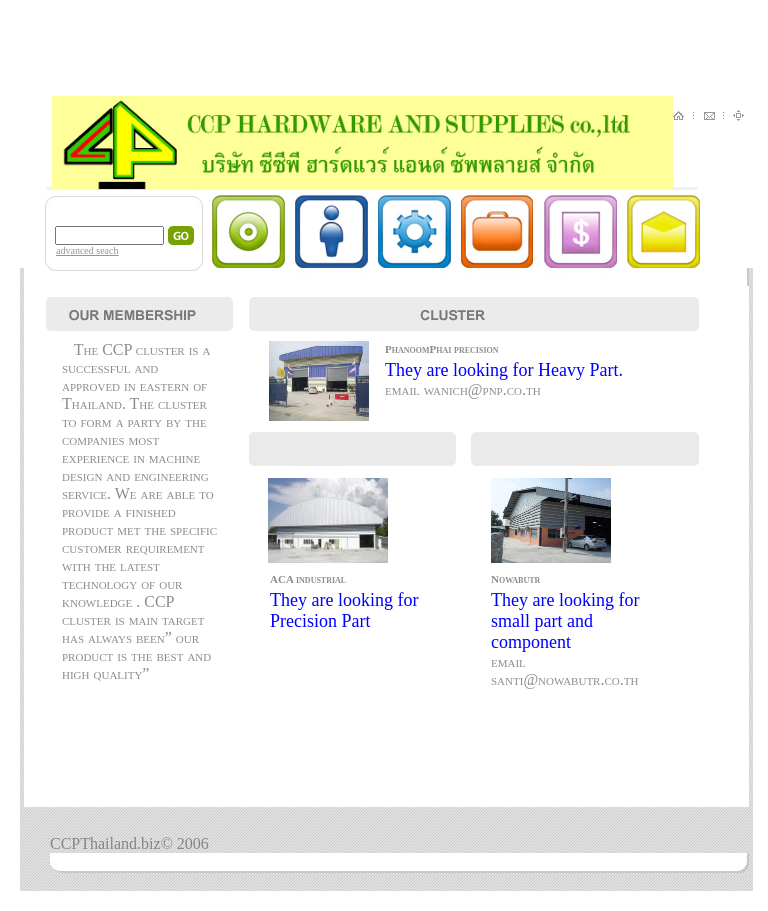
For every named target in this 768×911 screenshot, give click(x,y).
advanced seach (87, 250)
